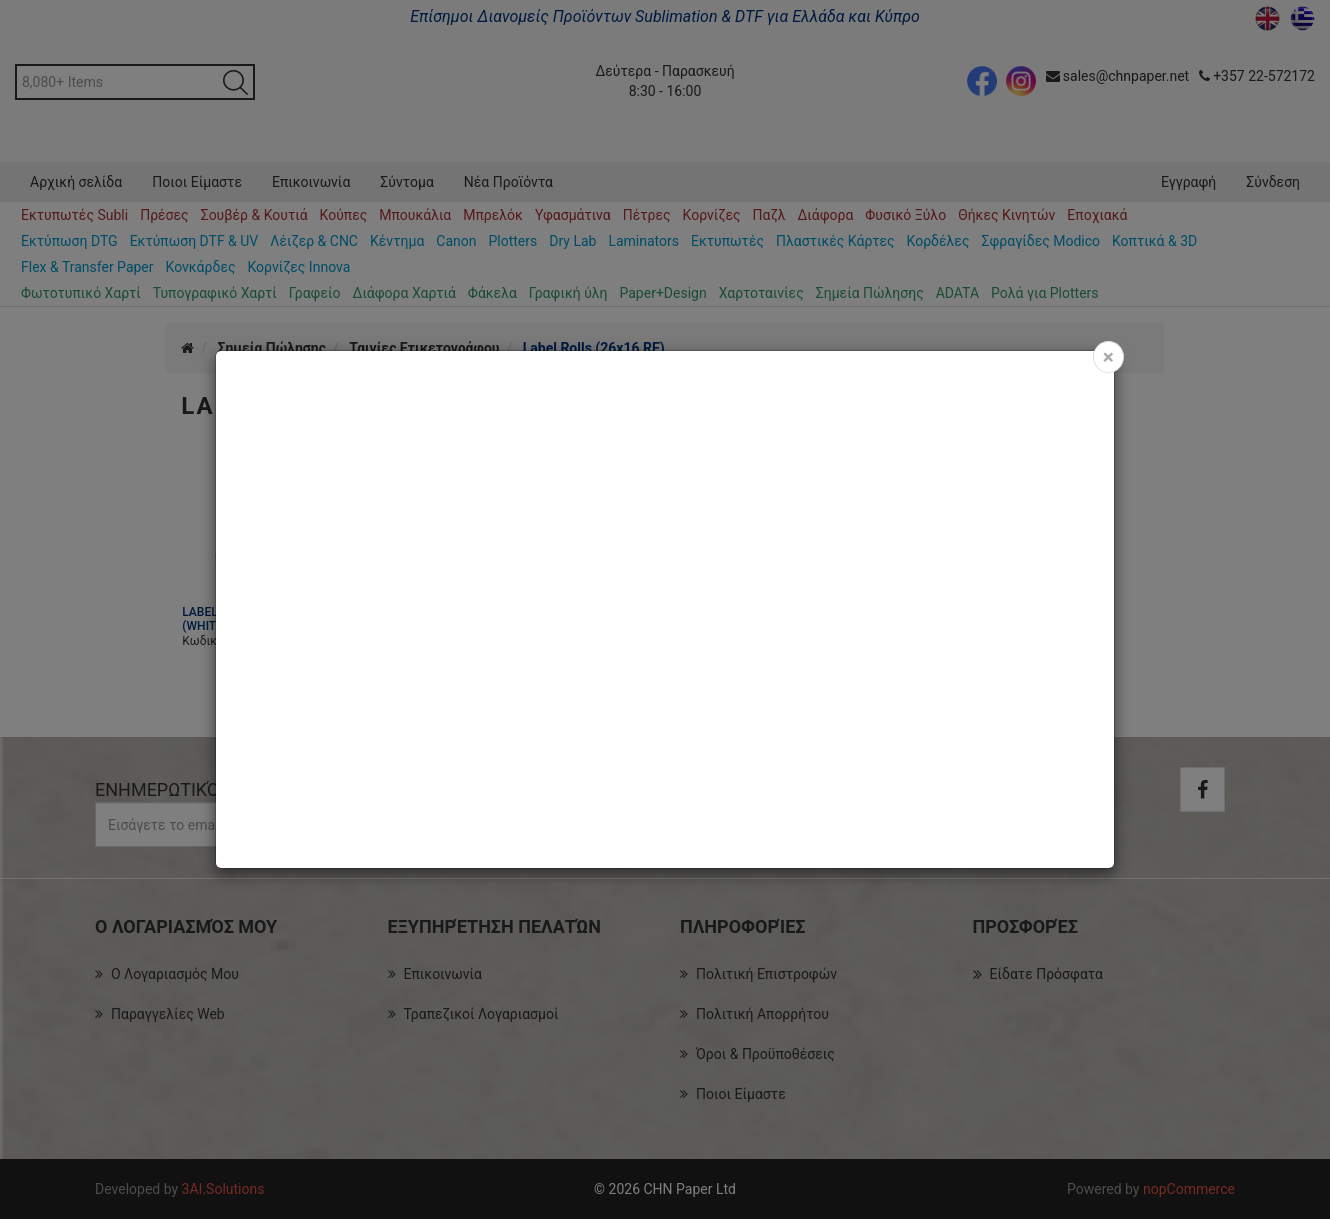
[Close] (1108, 357)
